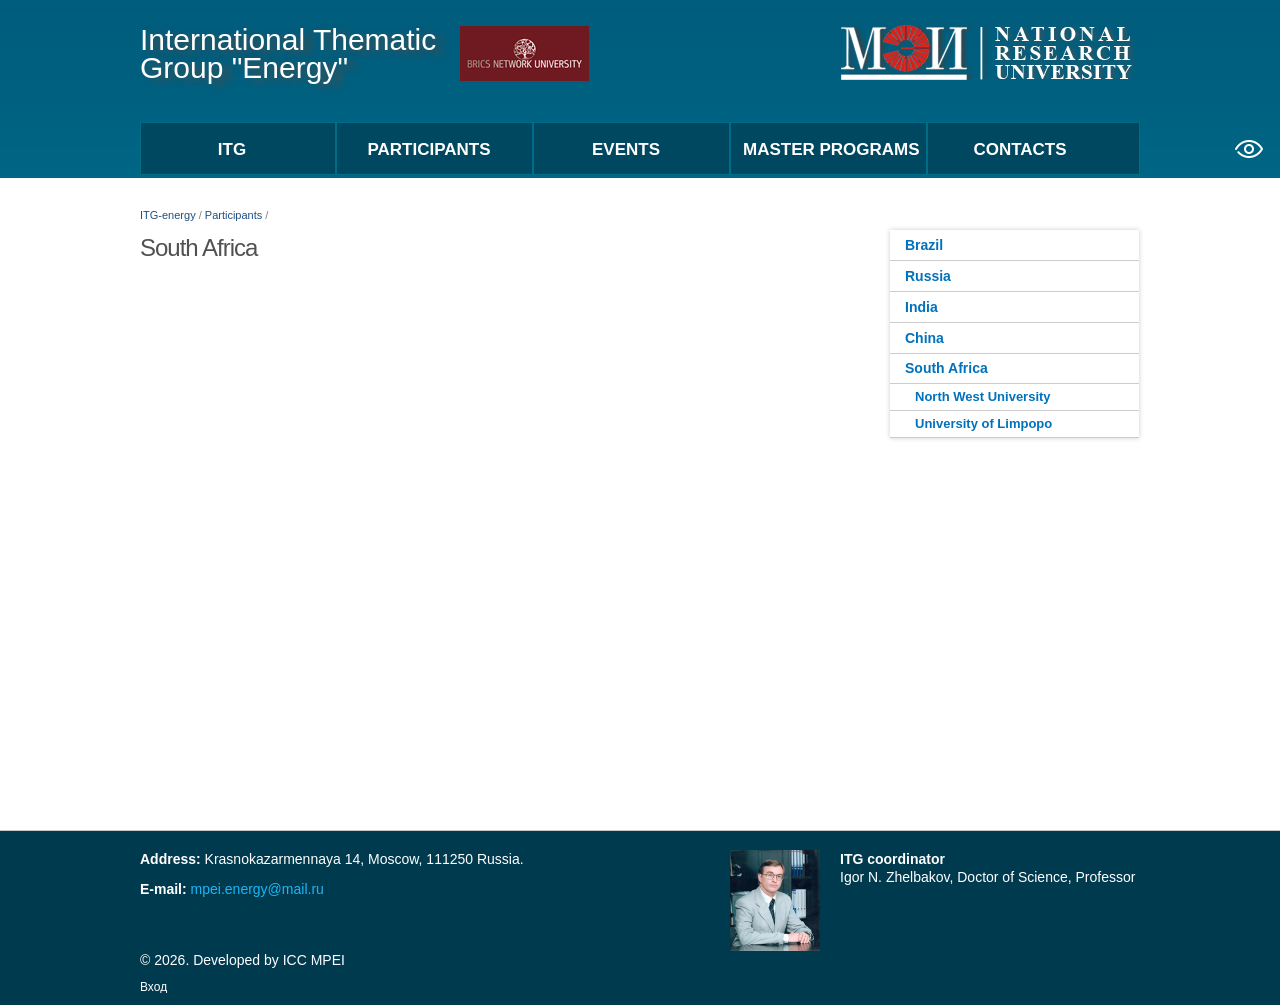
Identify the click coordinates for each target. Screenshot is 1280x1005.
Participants (233, 215)
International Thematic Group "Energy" (288, 53)
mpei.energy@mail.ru (255, 889)
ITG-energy (168, 215)
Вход (153, 987)
